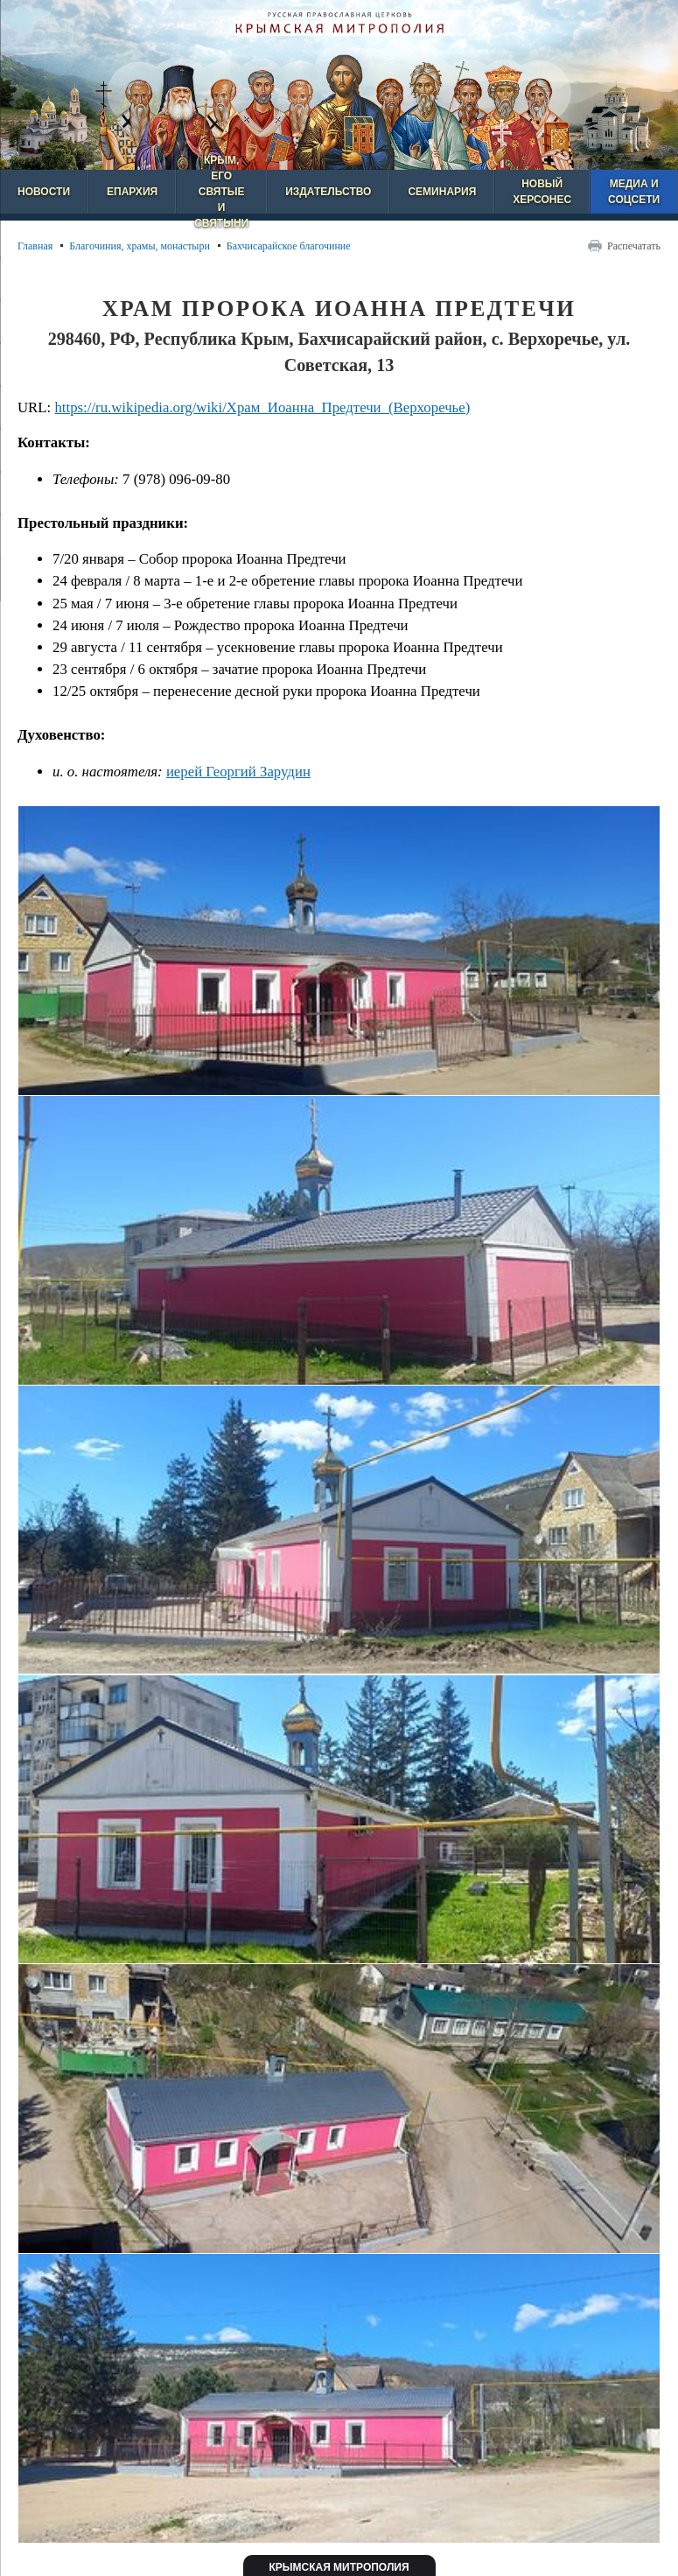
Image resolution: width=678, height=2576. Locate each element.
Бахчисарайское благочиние (289, 246)
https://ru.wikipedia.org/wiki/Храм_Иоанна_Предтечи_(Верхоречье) (262, 407)
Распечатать (634, 246)
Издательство (328, 192)
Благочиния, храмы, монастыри (139, 246)
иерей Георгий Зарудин (238, 771)
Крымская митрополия (339, 2567)
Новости (43, 192)
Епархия (132, 192)
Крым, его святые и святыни (221, 192)
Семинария (442, 192)
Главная (34, 246)
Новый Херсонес (542, 192)
